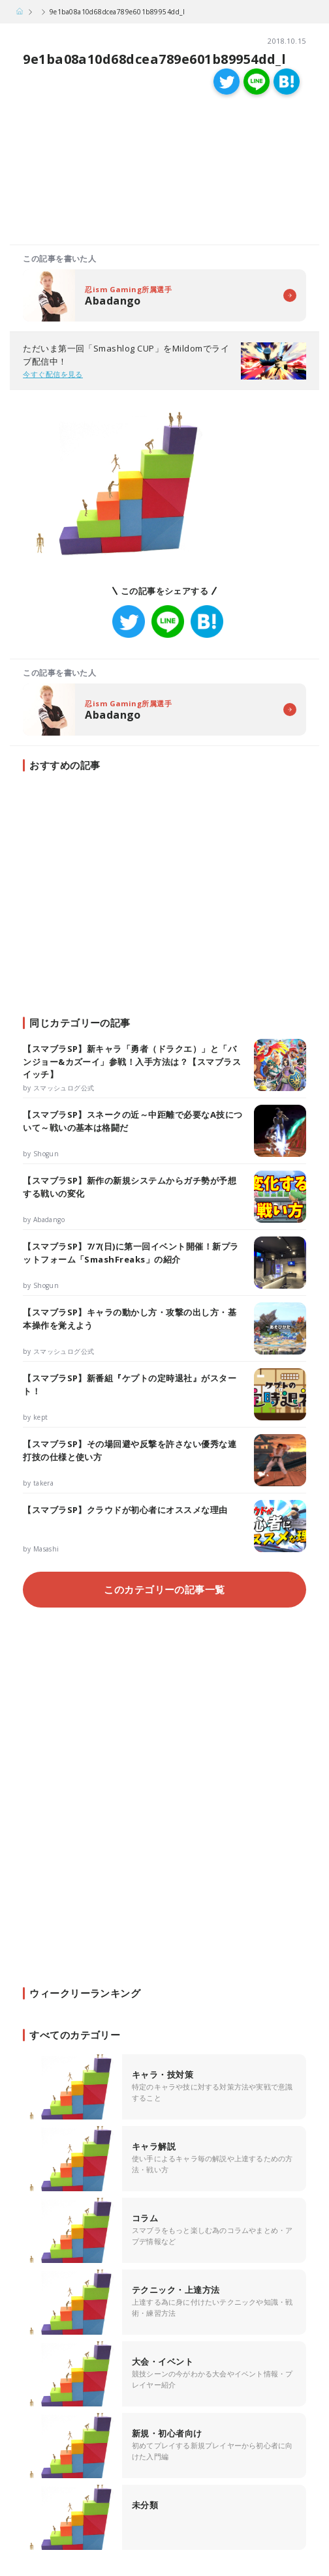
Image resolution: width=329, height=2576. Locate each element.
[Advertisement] (87, 173)
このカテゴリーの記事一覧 (164, 1589)
